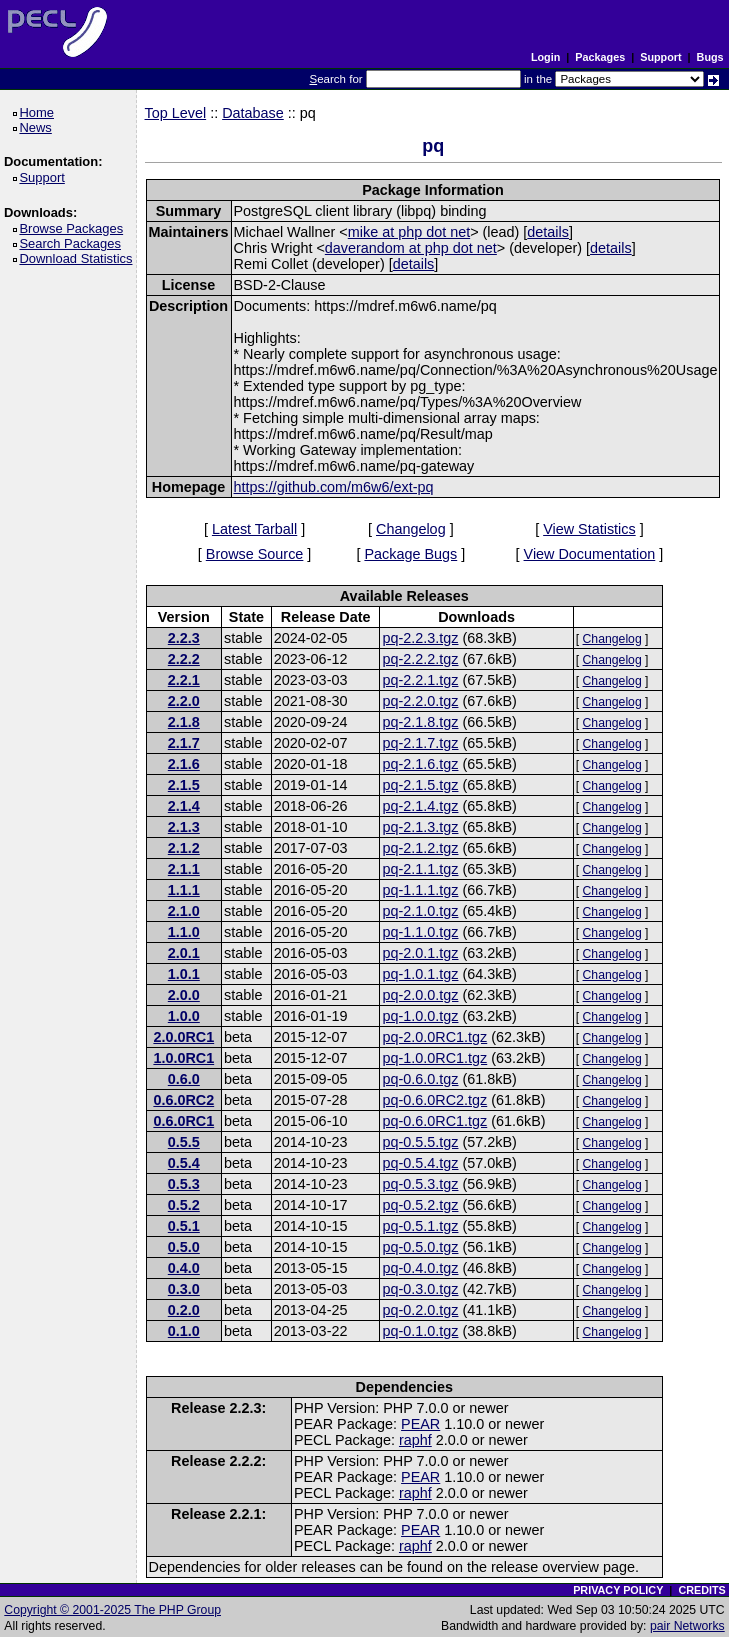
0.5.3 (184, 1184)
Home (39, 112)
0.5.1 (184, 1226)
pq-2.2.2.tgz (420, 659)
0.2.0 (184, 1310)
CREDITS (701, 1590)
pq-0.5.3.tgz (420, 1184)
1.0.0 (184, 1016)
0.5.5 (184, 1142)
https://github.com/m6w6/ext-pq (334, 487)
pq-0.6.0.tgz (420, 1079)
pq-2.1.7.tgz (420, 743)
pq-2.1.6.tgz (420, 764)
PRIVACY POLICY (618, 1590)
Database (253, 113)
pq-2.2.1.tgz (420, 680)
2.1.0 (184, 911)
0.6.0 (184, 1079)
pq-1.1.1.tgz (420, 890)
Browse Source (255, 554)
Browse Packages (74, 228)
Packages (600, 57)
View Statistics (589, 529)
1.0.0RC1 (183, 1058)
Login (545, 57)
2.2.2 (184, 659)
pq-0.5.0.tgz (420, 1247)
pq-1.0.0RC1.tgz (434, 1058)
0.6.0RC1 (183, 1121)
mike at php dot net (409, 232)
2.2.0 (184, 701)
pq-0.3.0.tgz (420, 1289)
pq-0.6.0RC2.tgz (434, 1100)
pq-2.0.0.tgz (420, 995)
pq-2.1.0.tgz (420, 911)
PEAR (420, 1424)
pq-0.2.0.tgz (420, 1310)
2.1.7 (184, 743)
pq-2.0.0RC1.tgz (434, 1037)
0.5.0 (184, 1247)
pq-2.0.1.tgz (420, 953)
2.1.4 (184, 806)
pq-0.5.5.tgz (420, 1142)
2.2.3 (184, 638)
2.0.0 (184, 995)
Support (660, 57)
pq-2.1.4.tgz (420, 806)
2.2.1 (184, 680)
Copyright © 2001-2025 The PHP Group (112, 1610)
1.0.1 (184, 974)
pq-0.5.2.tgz (420, 1205)
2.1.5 (184, 785)
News (38, 127)
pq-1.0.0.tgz (420, 1016)
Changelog (411, 529)
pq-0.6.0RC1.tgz (434, 1121)
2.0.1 (184, 953)
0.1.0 (184, 1331)
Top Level (176, 113)
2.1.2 (184, 848)
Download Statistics (79, 258)
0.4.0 (184, 1268)
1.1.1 (184, 890)
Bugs (710, 57)
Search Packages (73, 243)
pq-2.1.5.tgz (420, 785)
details (548, 232)
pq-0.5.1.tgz (420, 1226)
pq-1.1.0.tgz (420, 932)
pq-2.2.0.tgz (420, 701)
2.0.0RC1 (183, 1037)
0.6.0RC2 (183, 1100)
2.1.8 (184, 722)
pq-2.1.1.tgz (420, 869)
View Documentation (590, 554)
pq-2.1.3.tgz (420, 827)
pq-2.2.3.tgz (420, 638)
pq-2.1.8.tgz (420, 722)
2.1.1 (184, 869)
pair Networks (687, 1626)
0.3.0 (184, 1289)
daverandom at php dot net (411, 248)
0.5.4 (184, 1163)
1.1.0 (184, 932)
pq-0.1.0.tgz (420, 1331)
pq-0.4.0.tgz (420, 1268)
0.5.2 (184, 1205)
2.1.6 (184, 764)
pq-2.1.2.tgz (420, 848)
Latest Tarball (254, 529)
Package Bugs (410, 554)
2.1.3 (184, 827)
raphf (415, 1440)
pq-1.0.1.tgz (420, 974)
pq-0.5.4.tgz (420, 1163)
